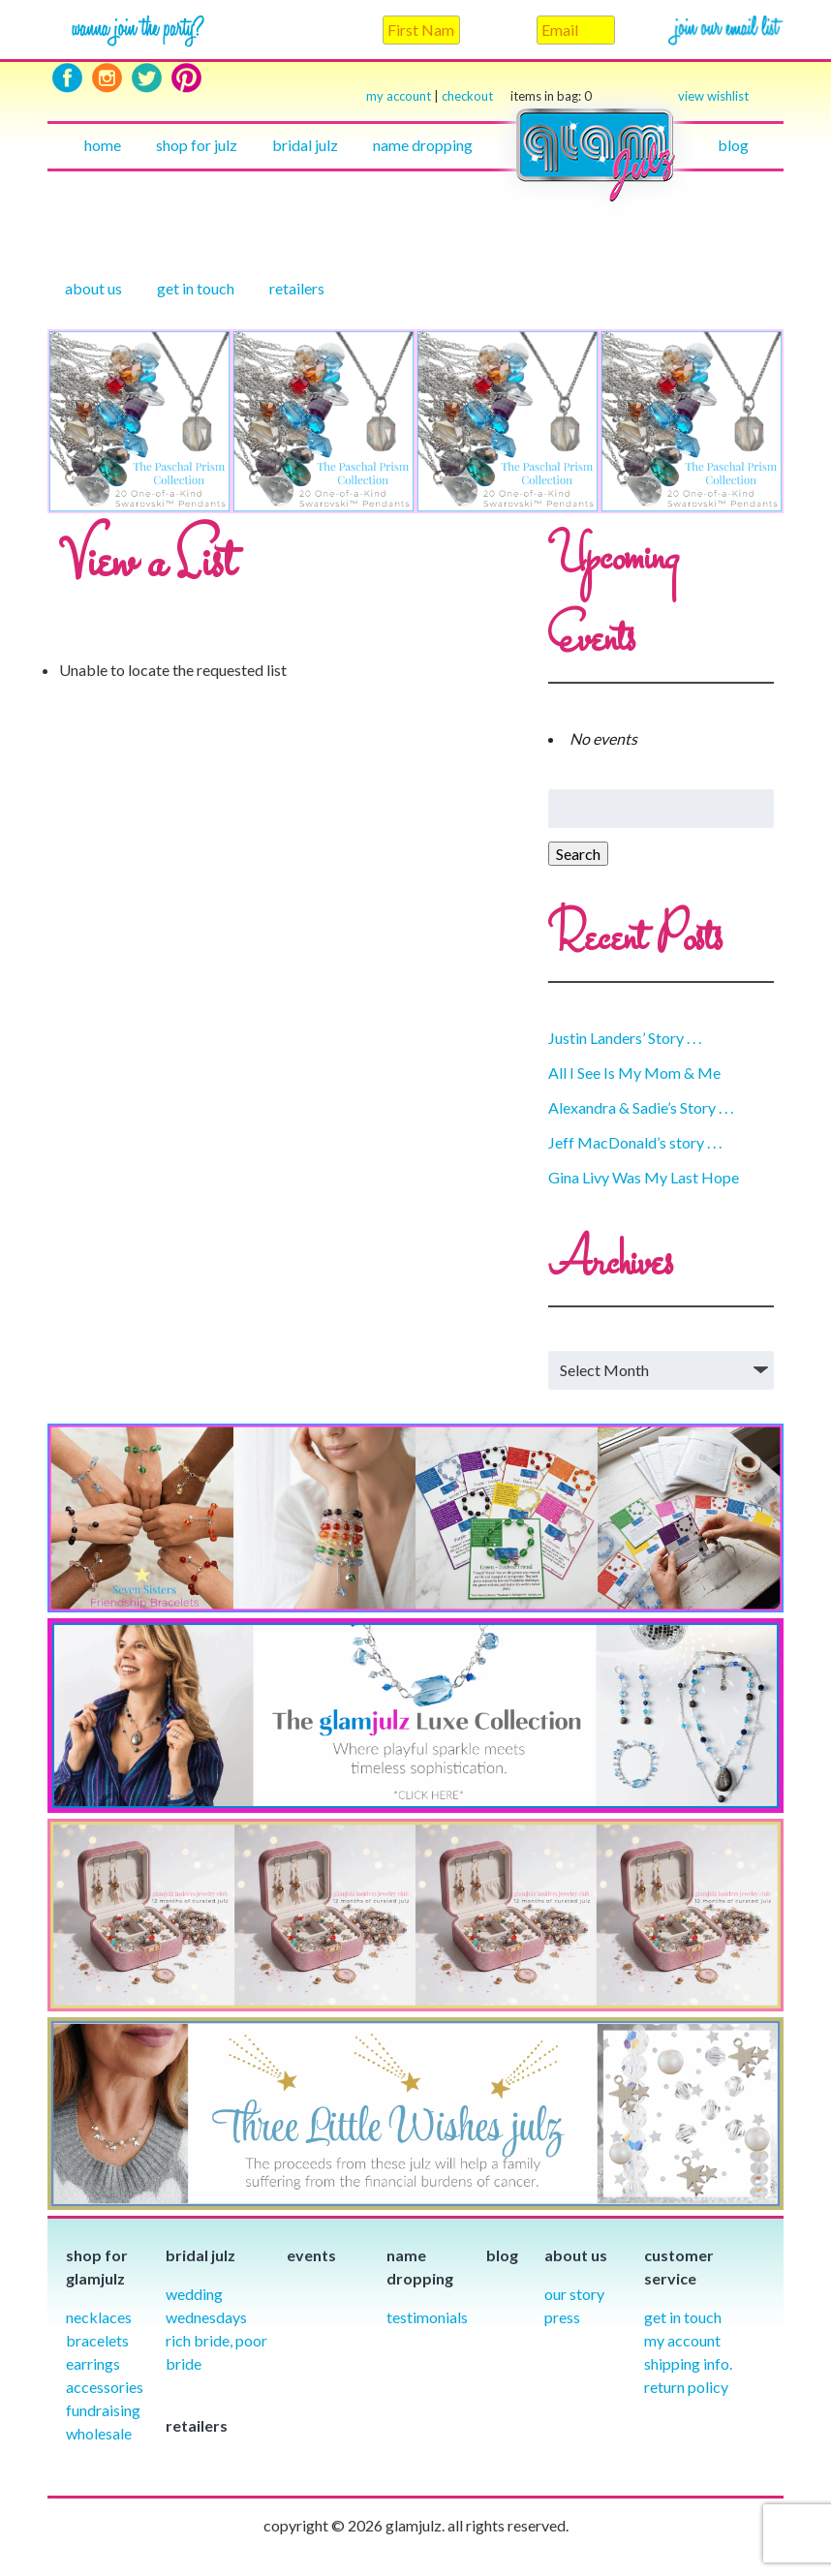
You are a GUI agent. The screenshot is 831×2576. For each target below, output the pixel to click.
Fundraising (103, 2410)
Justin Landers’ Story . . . (624, 1037)
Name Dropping (423, 145)
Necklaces (99, 2317)
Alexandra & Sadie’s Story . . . (640, 1107)
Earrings (93, 2363)
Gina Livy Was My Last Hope (643, 1177)
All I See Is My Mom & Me (634, 1072)
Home (102, 145)
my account (398, 96)
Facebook (67, 78)
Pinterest (186, 78)
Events (311, 2255)
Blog (733, 145)
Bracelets (97, 2340)
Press (562, 2317)
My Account (682, 2340)
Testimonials (427, 2317)
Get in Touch (683, 2317)
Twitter (147, 78)
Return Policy (686, 2386)
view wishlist (713, 96)
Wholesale (99, 2433)
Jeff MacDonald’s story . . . (635, 1142)
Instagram (107, 78)
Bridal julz (305, 145)
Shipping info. (688, 2363)
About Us (93, 288)
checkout (517, 96)
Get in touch (195, 288)
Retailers (296, 288)
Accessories (104, 2386)
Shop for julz (196, 145)
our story (574, 2294)
